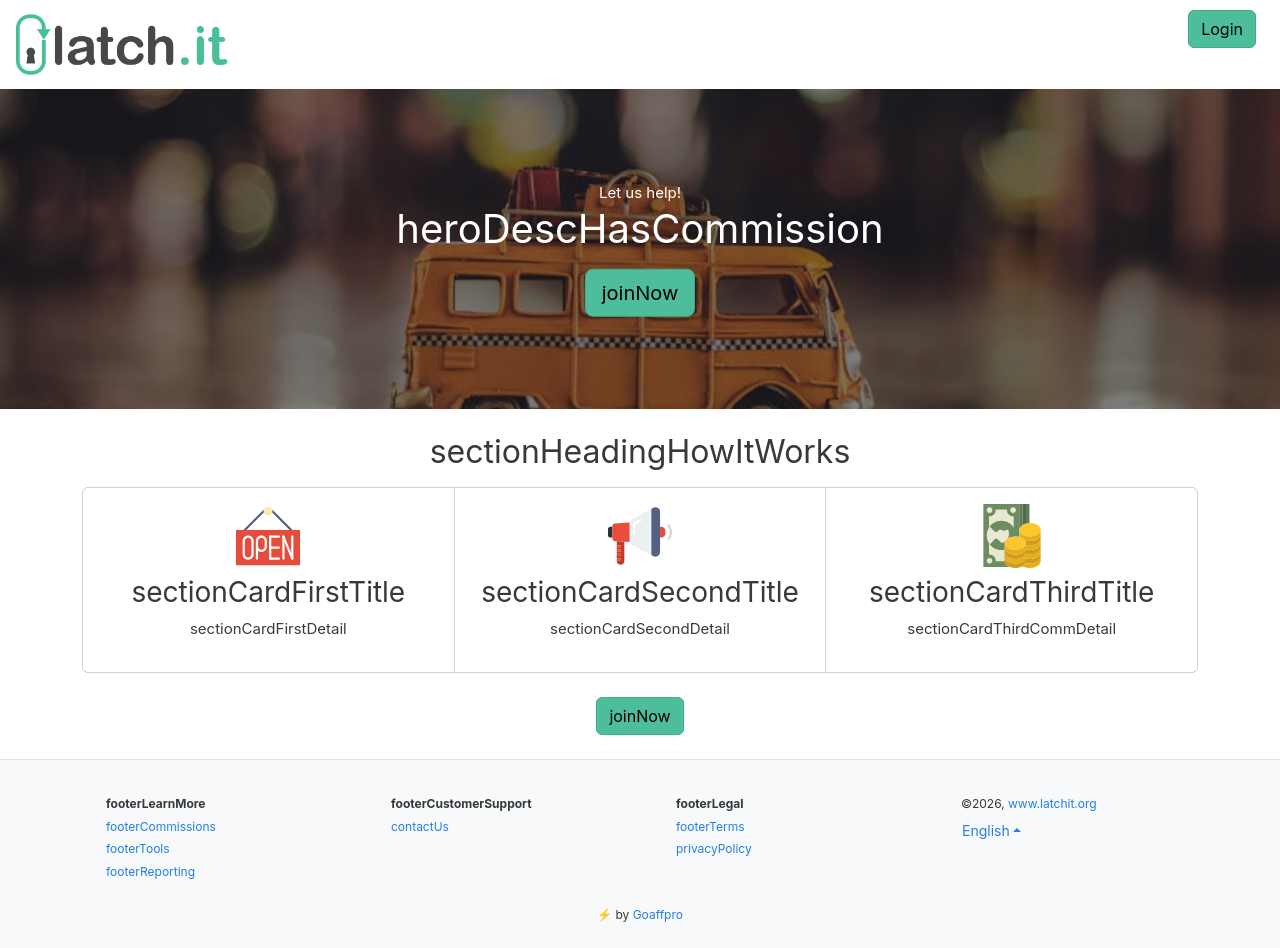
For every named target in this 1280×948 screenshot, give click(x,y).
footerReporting (150, 871)
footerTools (138, 848)
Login (1222, 29)
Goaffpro (658, 914)
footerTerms (710, 826)
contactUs (420, 826)
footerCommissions (161, 826)
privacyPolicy (714, 848)
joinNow (640, 292)
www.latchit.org (1052, 803)
